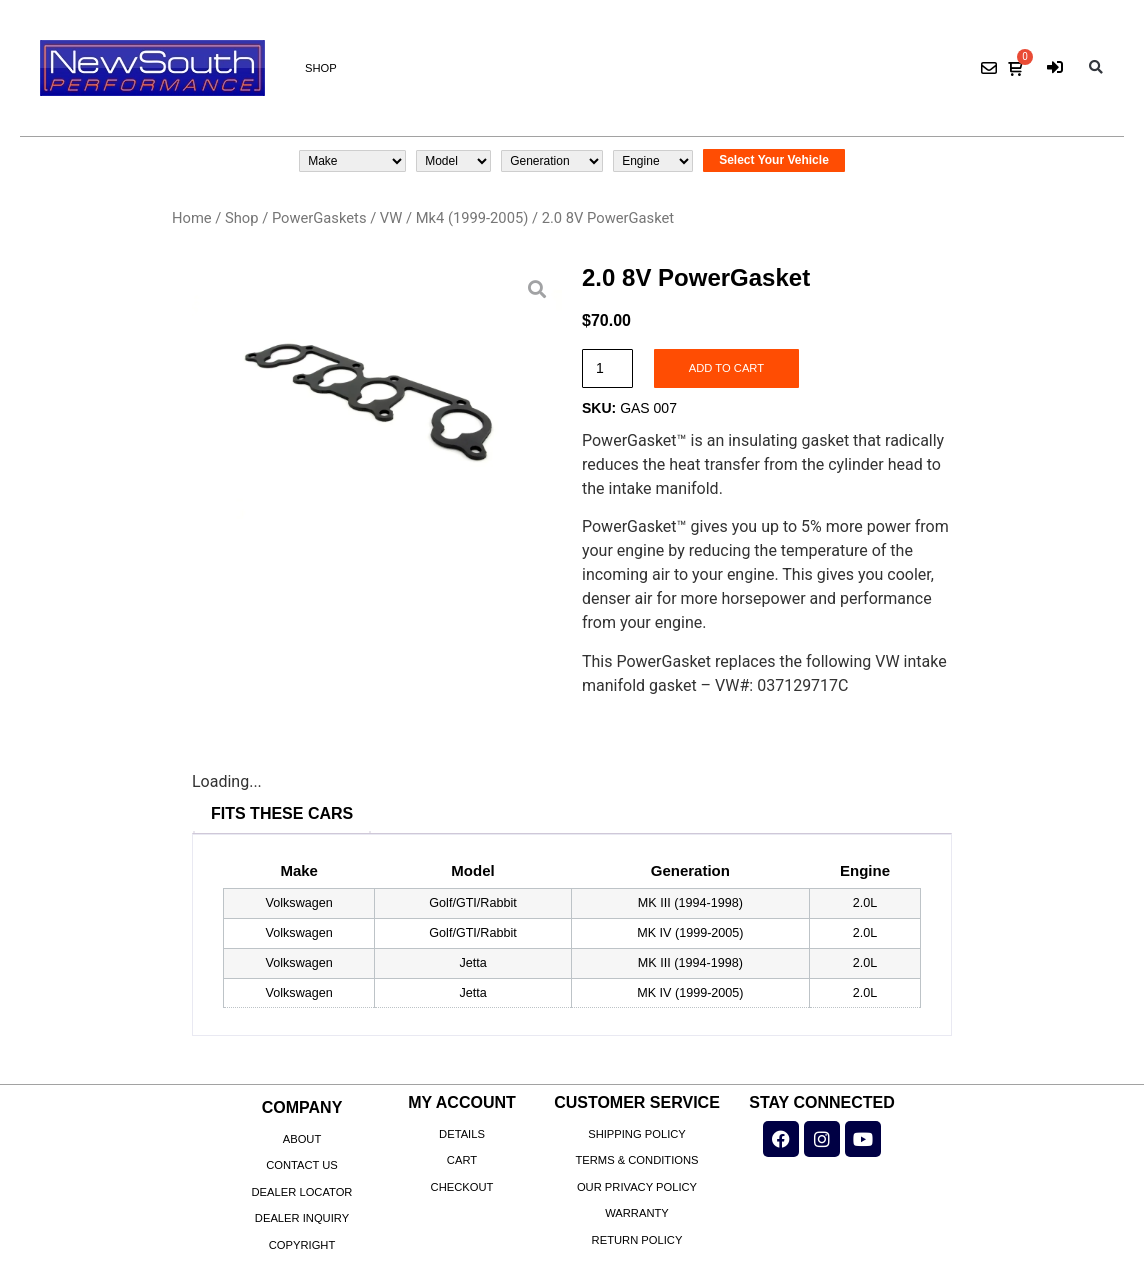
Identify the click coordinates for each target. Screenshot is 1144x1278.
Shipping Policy (637, 1134)
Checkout (462, 1187)
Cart (462, 1160)
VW (391, 218)
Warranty (637, 1213)
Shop (321, 68)
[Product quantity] (607, 368)
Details (462, 1134)
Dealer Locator (302, 1192)
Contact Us (302, 1165)
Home (192, 218)
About (302, 1139)
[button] (1095, 68)
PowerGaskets (319, 218)
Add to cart (726, 368)
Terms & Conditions (636, 1160)
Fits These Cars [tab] (282, 813)
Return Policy (637, 1240)
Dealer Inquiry (302, 1218)
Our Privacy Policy (637, 1187)
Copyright (302, 1245)
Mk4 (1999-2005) (472, 218)
